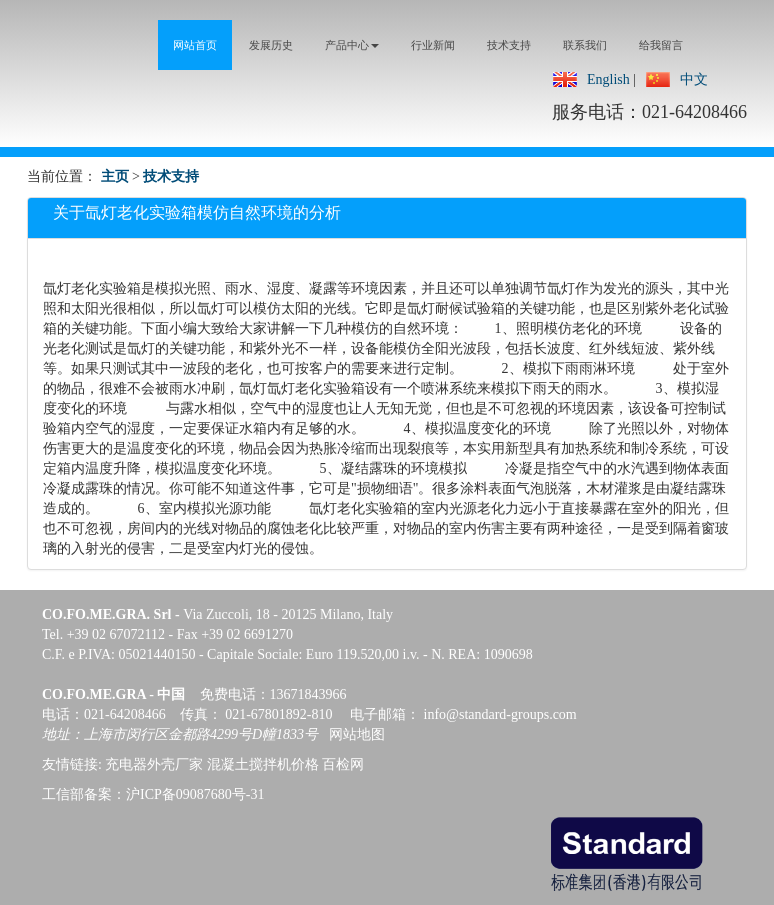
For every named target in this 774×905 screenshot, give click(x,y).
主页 (115, 176)
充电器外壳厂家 (154, 764)
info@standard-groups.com (500, 714)
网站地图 (357, 734)
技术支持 (171, 176)
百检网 (343, 764)
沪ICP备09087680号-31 (195, 794)
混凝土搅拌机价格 (263, 764)
